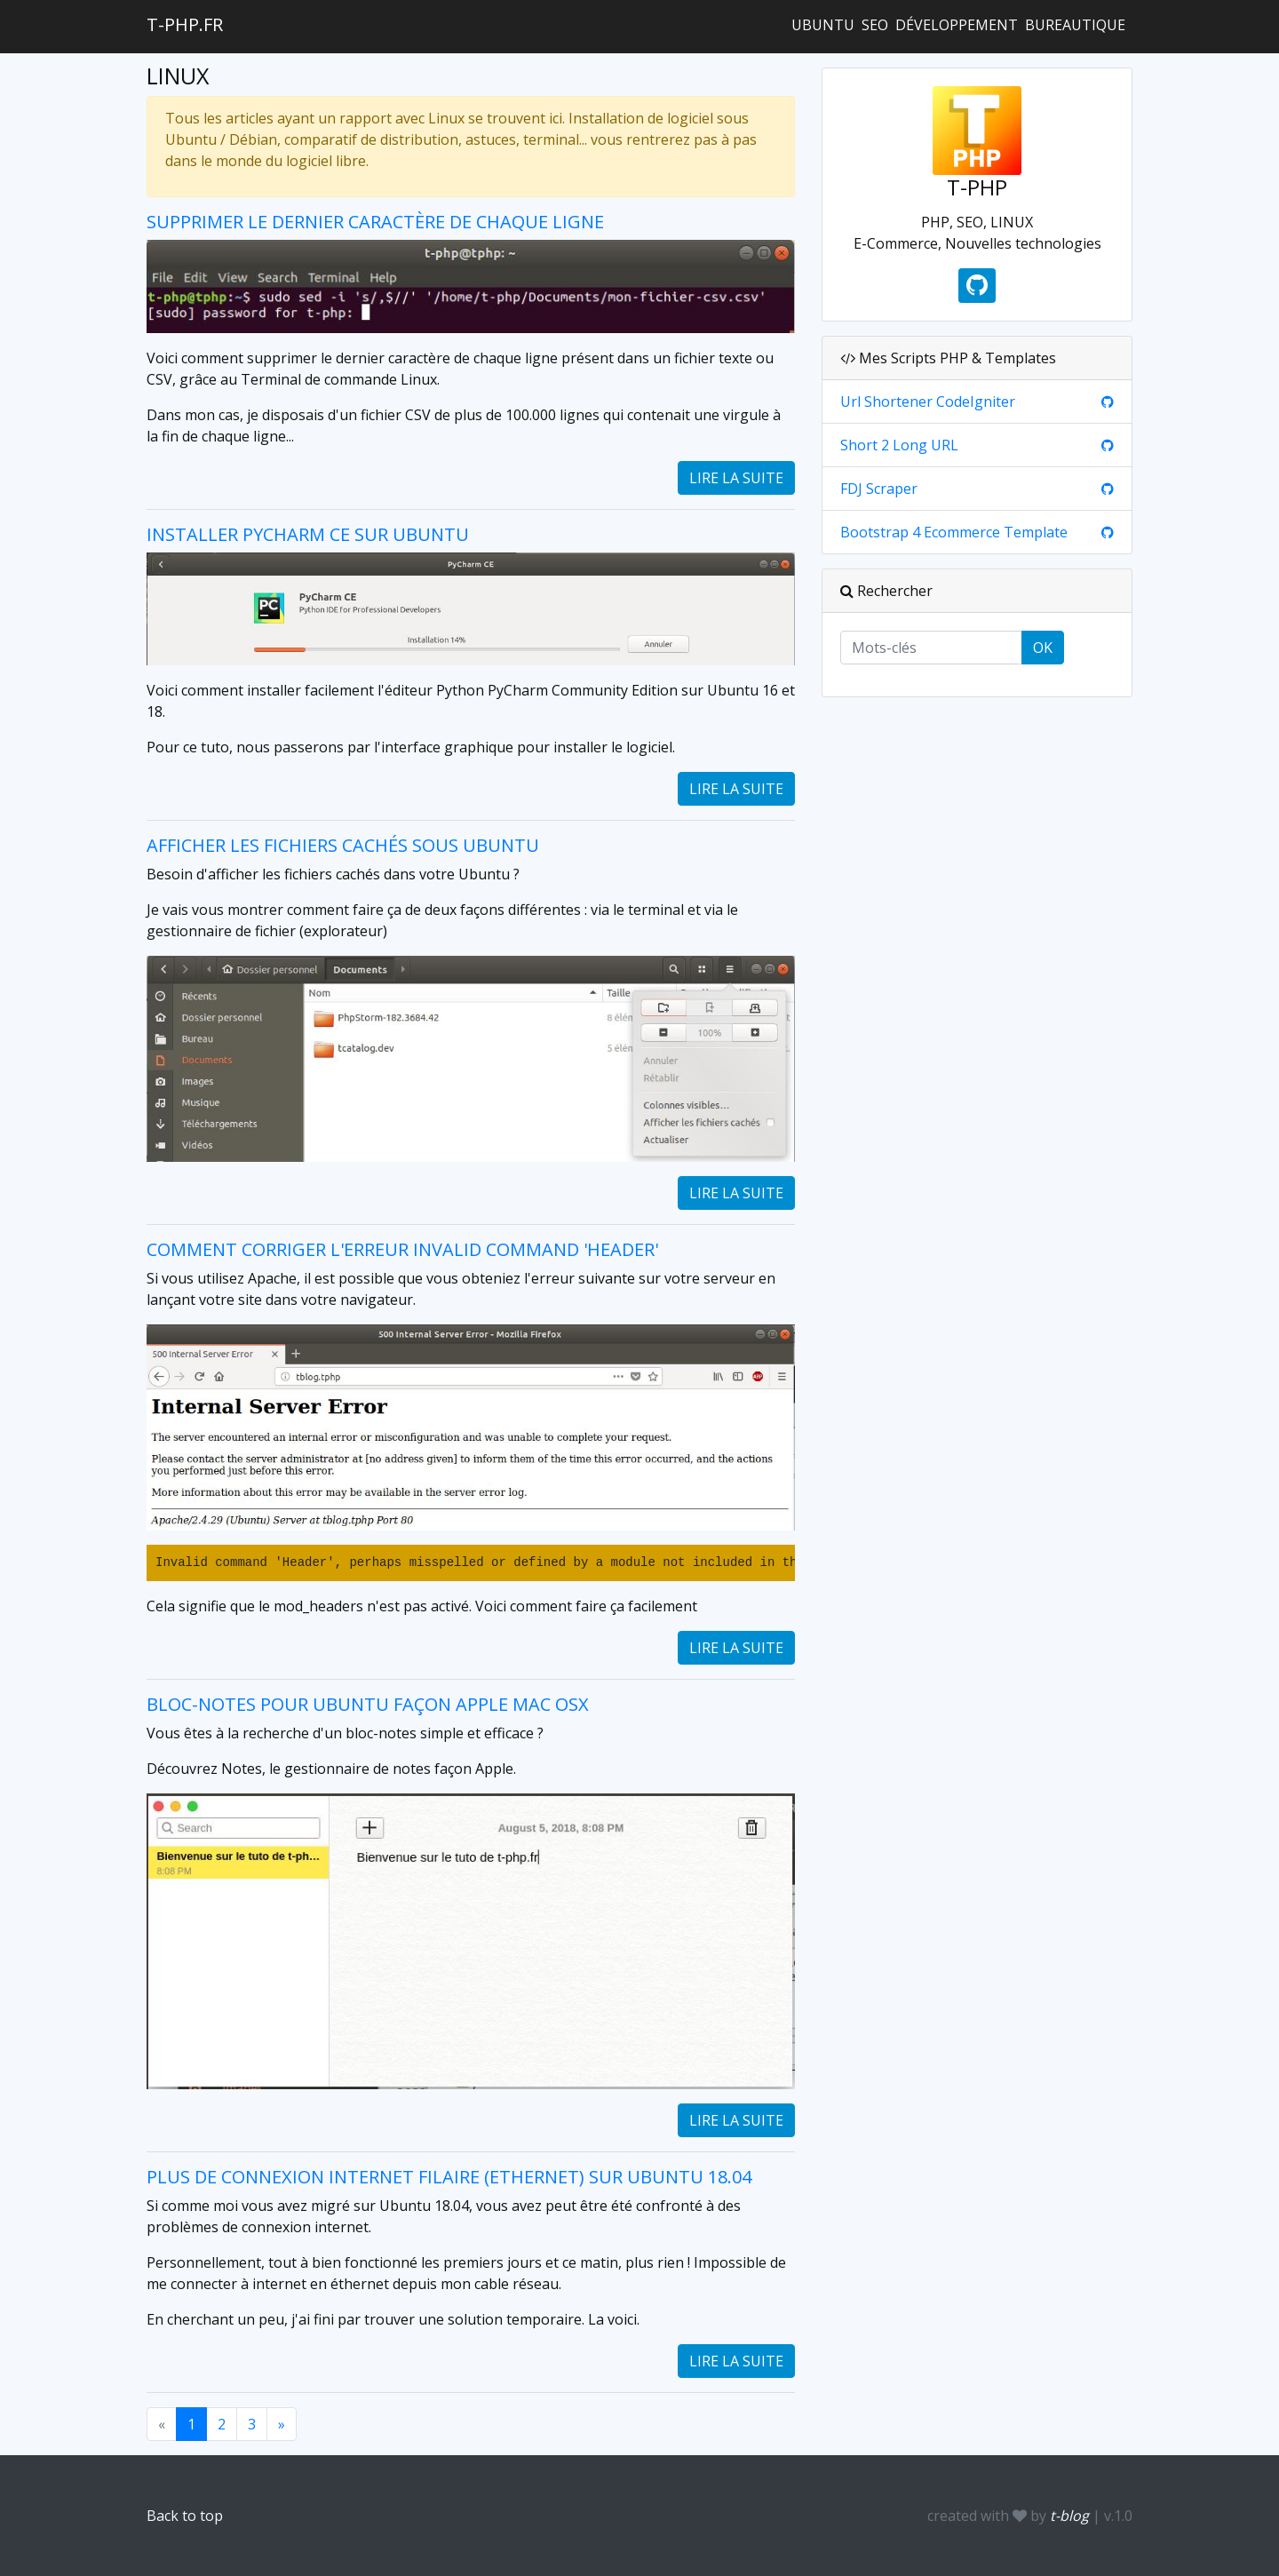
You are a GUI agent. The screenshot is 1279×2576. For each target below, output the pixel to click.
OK (1043, 647)
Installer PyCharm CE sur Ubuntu (308, 534)
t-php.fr (185, 24)
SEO (875, 25)
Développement (956, 25)
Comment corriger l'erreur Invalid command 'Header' (402, 1249)
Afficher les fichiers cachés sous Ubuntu (343, 845)
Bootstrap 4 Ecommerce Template (954, 532)
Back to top (185, 2515)
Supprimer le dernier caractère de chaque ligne (375, 222)
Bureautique (1075, 25)
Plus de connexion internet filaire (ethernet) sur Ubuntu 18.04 (449, 2177)
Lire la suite (736, 478)
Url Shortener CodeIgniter (927, 401)
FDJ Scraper (879, 488)
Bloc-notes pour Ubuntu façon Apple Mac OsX (368, 1704)
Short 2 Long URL (899, 445)
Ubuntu (822, 25)
